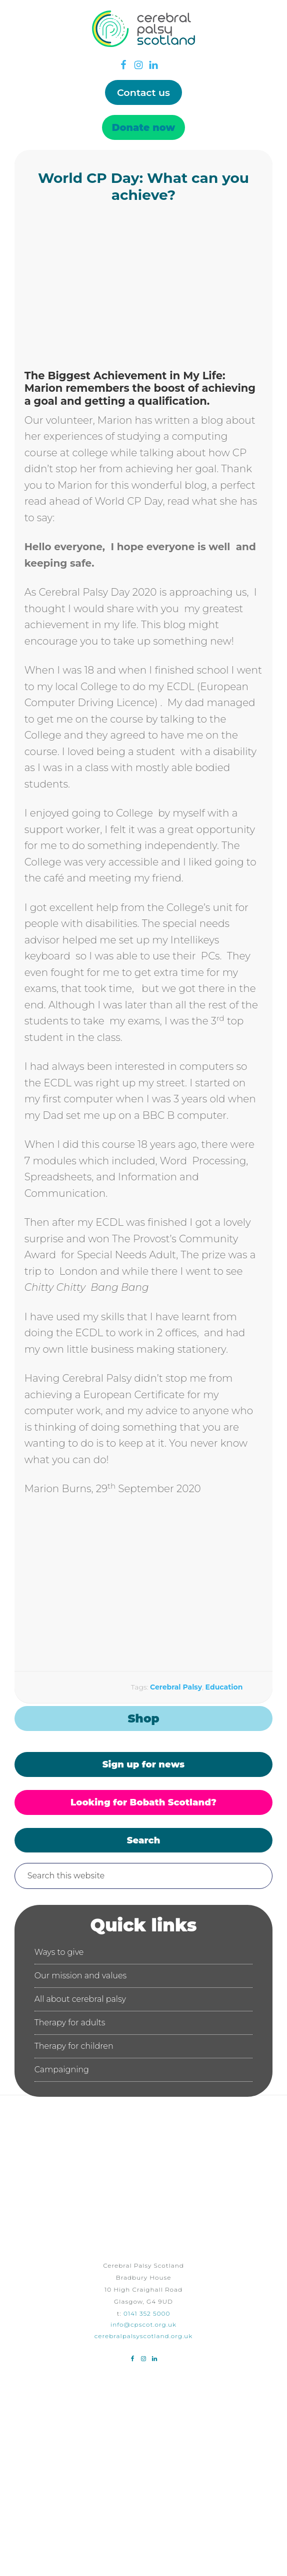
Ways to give (59, 1952)
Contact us (143, 92)
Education (224, 1687)
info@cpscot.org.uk (143, 2324)
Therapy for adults (70, 2022)
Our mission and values (80, 1975)
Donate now (144, 127)
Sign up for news (143, 1764)
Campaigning (61, 2069)
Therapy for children (74, 2046)
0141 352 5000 (147, 2313)
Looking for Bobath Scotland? (143, 1802)
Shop (143, 1718)
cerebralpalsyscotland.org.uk (143, 2336)
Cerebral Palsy (176, 1687)
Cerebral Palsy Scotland (143, 47)
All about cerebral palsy (80, 1999)
